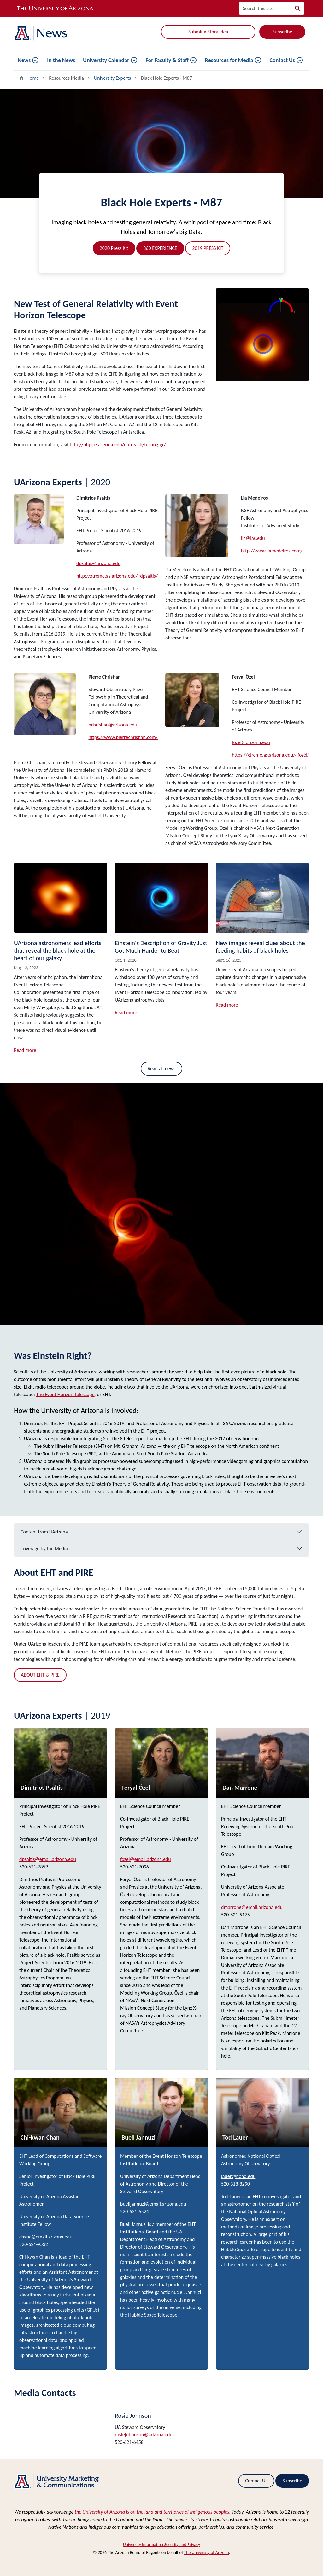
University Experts (112, 78)
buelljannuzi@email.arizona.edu (153, 2204)
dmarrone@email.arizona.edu (252, 1907)
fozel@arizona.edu (251, 742)
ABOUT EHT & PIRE (40, 1675)
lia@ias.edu (253, 538)
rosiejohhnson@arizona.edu (144, 2435)
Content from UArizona (44, 1532)
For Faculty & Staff (167, 60)
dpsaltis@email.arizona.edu (47, 1859)
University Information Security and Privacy (161, 2544)
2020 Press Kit (114, 248)
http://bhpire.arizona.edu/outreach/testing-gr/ (118, 445)
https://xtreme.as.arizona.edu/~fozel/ (270, 755)
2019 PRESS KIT (207, 248)
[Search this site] (265, 8)
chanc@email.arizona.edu (45, 2237)
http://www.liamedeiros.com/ (271, 551)
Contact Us (282, 60)
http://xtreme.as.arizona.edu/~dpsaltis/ (117, 576)
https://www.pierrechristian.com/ (123, 737)
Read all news (162, 1068)
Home (32, 78)
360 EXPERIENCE (160, 248)
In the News (61, 60)
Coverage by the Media (44, 1548)
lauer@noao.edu (238, 2176)
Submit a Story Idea (208, 32)
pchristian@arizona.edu (112, 725)
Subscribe (282, 32)
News (24, 60)
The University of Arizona (206, 2552)
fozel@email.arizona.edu (145, 1859)
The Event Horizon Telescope (65, 1394)
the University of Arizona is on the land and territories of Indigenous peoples (152, 2512)
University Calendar (106, 60)
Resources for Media (229, 60)
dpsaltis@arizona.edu (98, 563)
